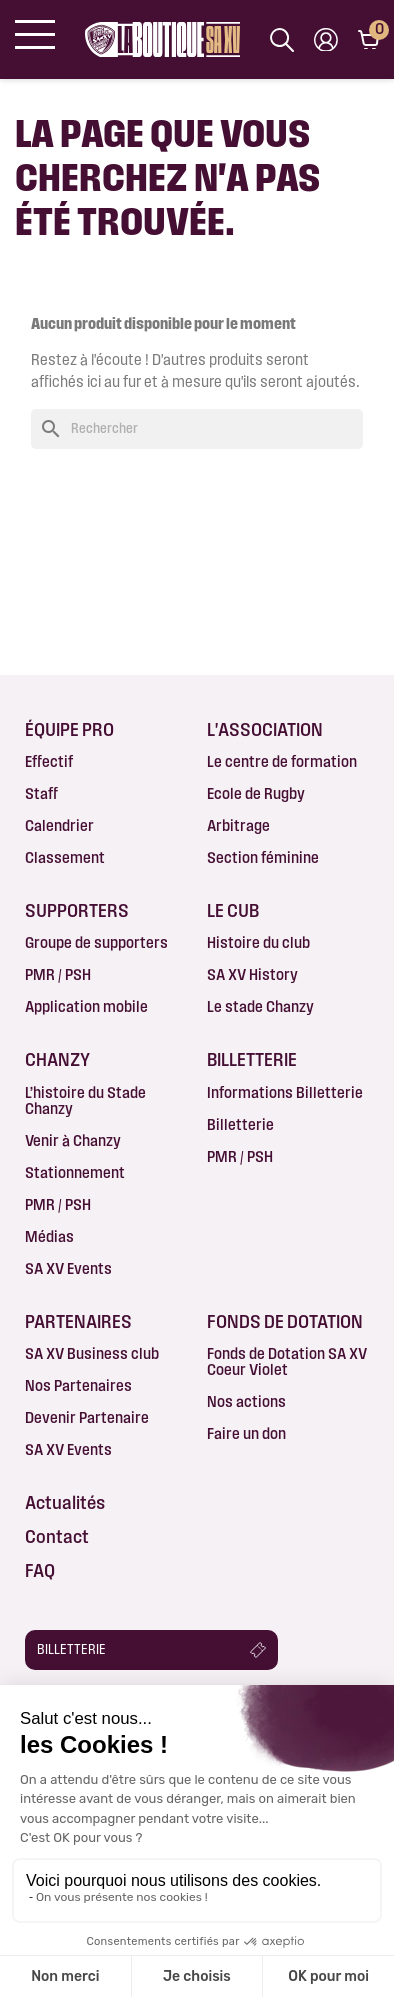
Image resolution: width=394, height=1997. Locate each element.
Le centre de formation (282, 761)
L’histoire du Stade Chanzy (85, 1100)
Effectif (49, 761)
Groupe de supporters (96, 942)
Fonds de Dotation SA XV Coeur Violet (287, 1361)
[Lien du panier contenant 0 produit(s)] (368, 40)
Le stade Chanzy (260, 1006)
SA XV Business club (92, 1353)
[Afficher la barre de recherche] (282, 40)
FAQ (40, 1570)
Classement (65, 857)
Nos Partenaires (78, 1385)
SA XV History (252, 974)
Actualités (65, 1502)
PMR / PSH (58, 974)
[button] (151, 1650)
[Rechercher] (197, 429)
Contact (57, 1536)
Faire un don (246, 1433)
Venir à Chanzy (73, 1140)
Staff (41, 793)
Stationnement (75, 1172)
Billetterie (240, 1124)
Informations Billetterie (285, 1092)
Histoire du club (258, 942)
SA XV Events (68, 1268)
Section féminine (263, 857)
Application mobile (86, 1006)
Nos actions (246, 1401)
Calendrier (59, 825)
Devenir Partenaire (87, 1417)
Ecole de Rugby (256, 793)
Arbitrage (238, 825)
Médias (49, 1236)
